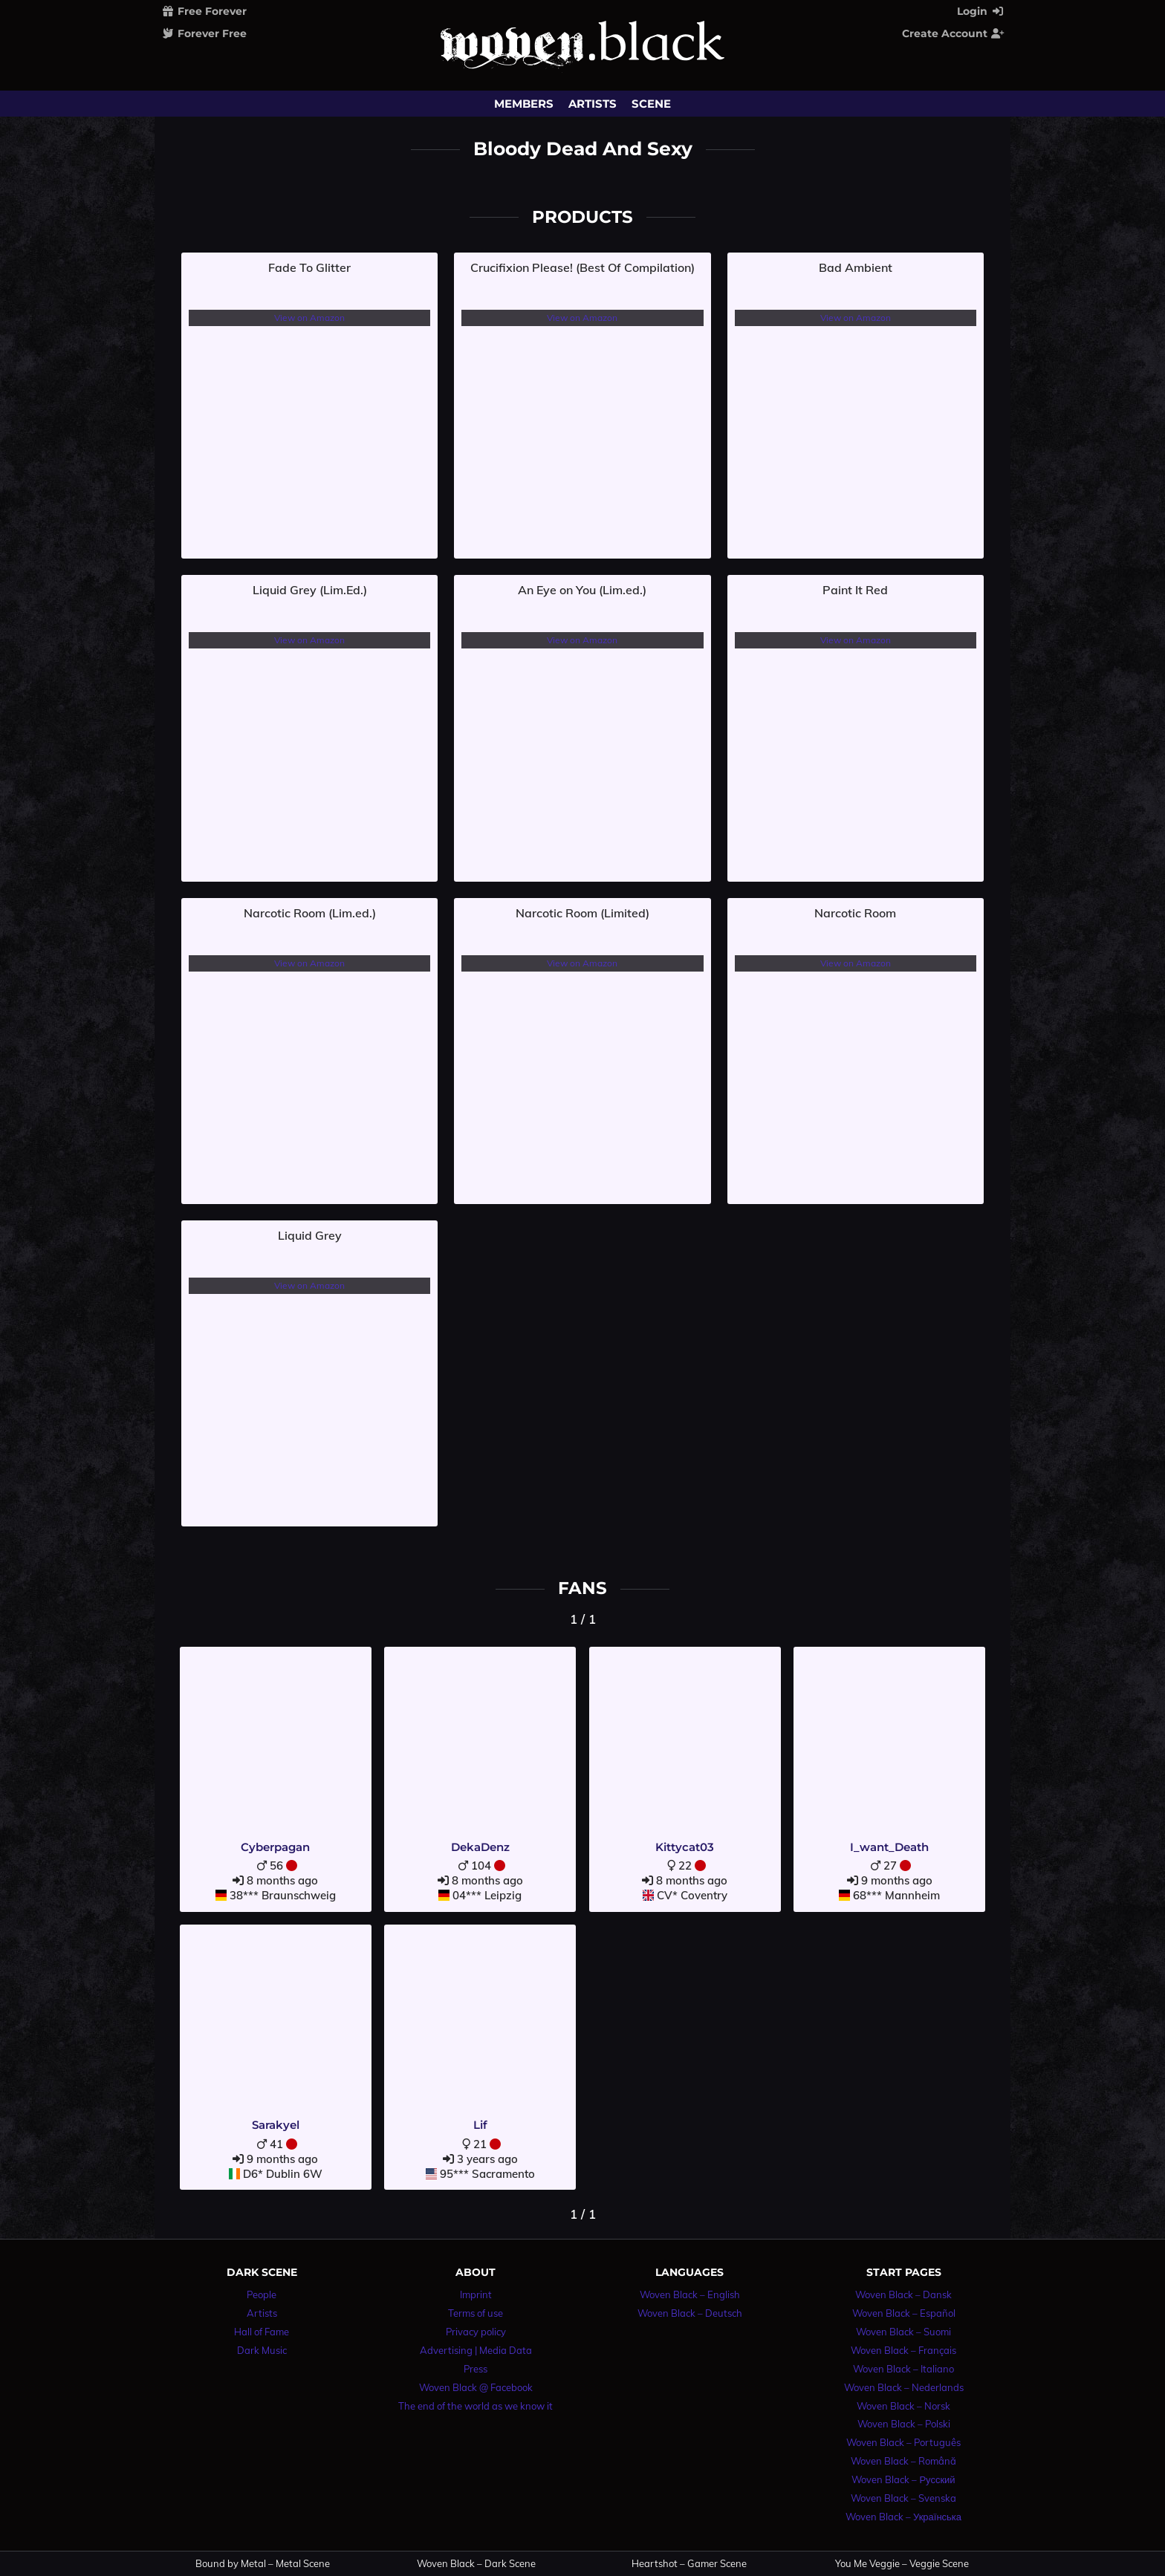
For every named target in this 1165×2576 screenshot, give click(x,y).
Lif (480, 2125)
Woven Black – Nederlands (904, 2387)
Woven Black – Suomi (903, 2332)
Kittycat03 (684, 1847)
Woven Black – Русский (903, 2479)
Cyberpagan (275, 1847)
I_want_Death (889, 1847)
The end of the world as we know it (475, 2406)
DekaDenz (480, 1847)
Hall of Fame (261, 2332)
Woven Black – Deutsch (689, 2313)
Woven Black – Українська (903, 2517)
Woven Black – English (690, 2294)
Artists (592, 104)
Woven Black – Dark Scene (476, 2564)
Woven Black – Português (903, 2442)
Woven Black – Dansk (903, 2294)
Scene (651, 104)
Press (475, 2369)
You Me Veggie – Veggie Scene (902, 2564)
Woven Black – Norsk (903, 2406)
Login (981, 11)
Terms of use (475, 2313)
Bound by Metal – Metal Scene (262, 2564)
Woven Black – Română (903, 2461)
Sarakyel (275, 2125)
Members (524, 104)
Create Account (953, 33)
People (261, 2294)
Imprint (476, 2294)
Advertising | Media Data (476, 2350)
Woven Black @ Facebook (476, 2387)
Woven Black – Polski (903, 2424)
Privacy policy (476, 2332)
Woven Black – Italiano (903, 2369)
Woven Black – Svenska (903, 2498)
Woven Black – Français (903, 2350)
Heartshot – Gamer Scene (689, 2564)
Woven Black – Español (903, 2313)
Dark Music (262, 2350)
